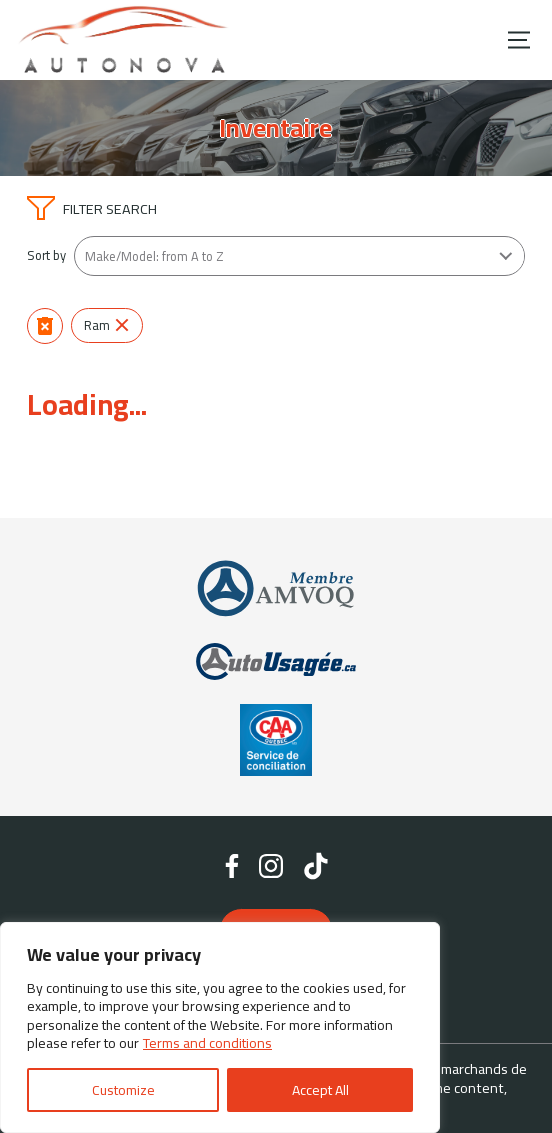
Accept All (320, 1090)
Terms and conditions (207, 1043)
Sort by (46, 255)
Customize (123, 1090)
